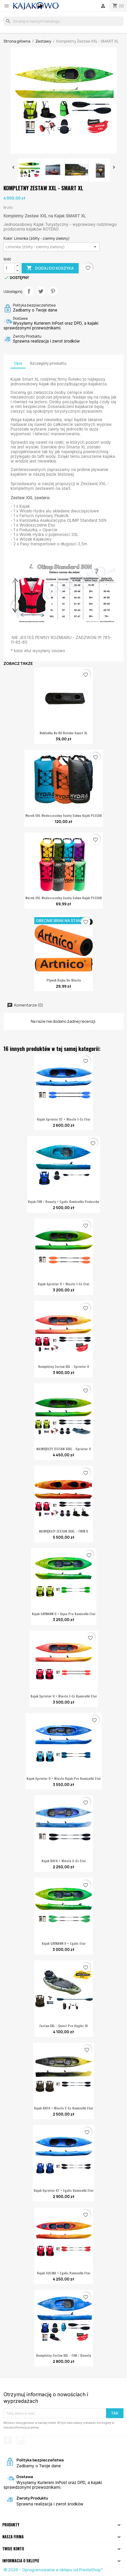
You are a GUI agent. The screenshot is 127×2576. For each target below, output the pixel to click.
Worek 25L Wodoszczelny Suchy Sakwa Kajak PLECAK (63, 897)
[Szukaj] (63, 21)
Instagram (20, 2440)
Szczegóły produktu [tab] (48, 363)
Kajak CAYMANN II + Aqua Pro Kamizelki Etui (63, 1613)
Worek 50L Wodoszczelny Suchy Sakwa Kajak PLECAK (63, 815)
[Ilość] (9, 268)
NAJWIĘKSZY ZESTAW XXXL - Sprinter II (63, 1448)
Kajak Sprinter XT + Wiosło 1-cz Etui (63, 1119)
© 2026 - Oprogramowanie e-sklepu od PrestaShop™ (53, 2570)
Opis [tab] (18, 363)
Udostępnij (29, 291)
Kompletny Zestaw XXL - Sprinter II (63, 1366)
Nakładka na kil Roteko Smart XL (64, 732)
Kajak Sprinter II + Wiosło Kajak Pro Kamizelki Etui (64, 1778)
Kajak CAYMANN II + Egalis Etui (63, 1943)
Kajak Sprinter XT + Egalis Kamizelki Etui (63, 2190)
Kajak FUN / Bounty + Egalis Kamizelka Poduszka (63, 1201)
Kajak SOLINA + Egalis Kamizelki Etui (63, 2272)
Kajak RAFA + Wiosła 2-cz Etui (64, 1860)
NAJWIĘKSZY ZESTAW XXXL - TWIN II (63, 1531)
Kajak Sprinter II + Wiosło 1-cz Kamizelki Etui (64, 1695)
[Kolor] (52, 246)
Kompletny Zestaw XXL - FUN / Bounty (63, 2355)
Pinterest (53, 291)
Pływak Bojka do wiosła (63, 980)
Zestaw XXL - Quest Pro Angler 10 (63, 2025)
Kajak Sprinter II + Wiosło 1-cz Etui (63, 1283)
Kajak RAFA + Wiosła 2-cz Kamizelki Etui (63, 2107)
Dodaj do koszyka (50, 268)
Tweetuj (41, 291)
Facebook (8, 2440)
